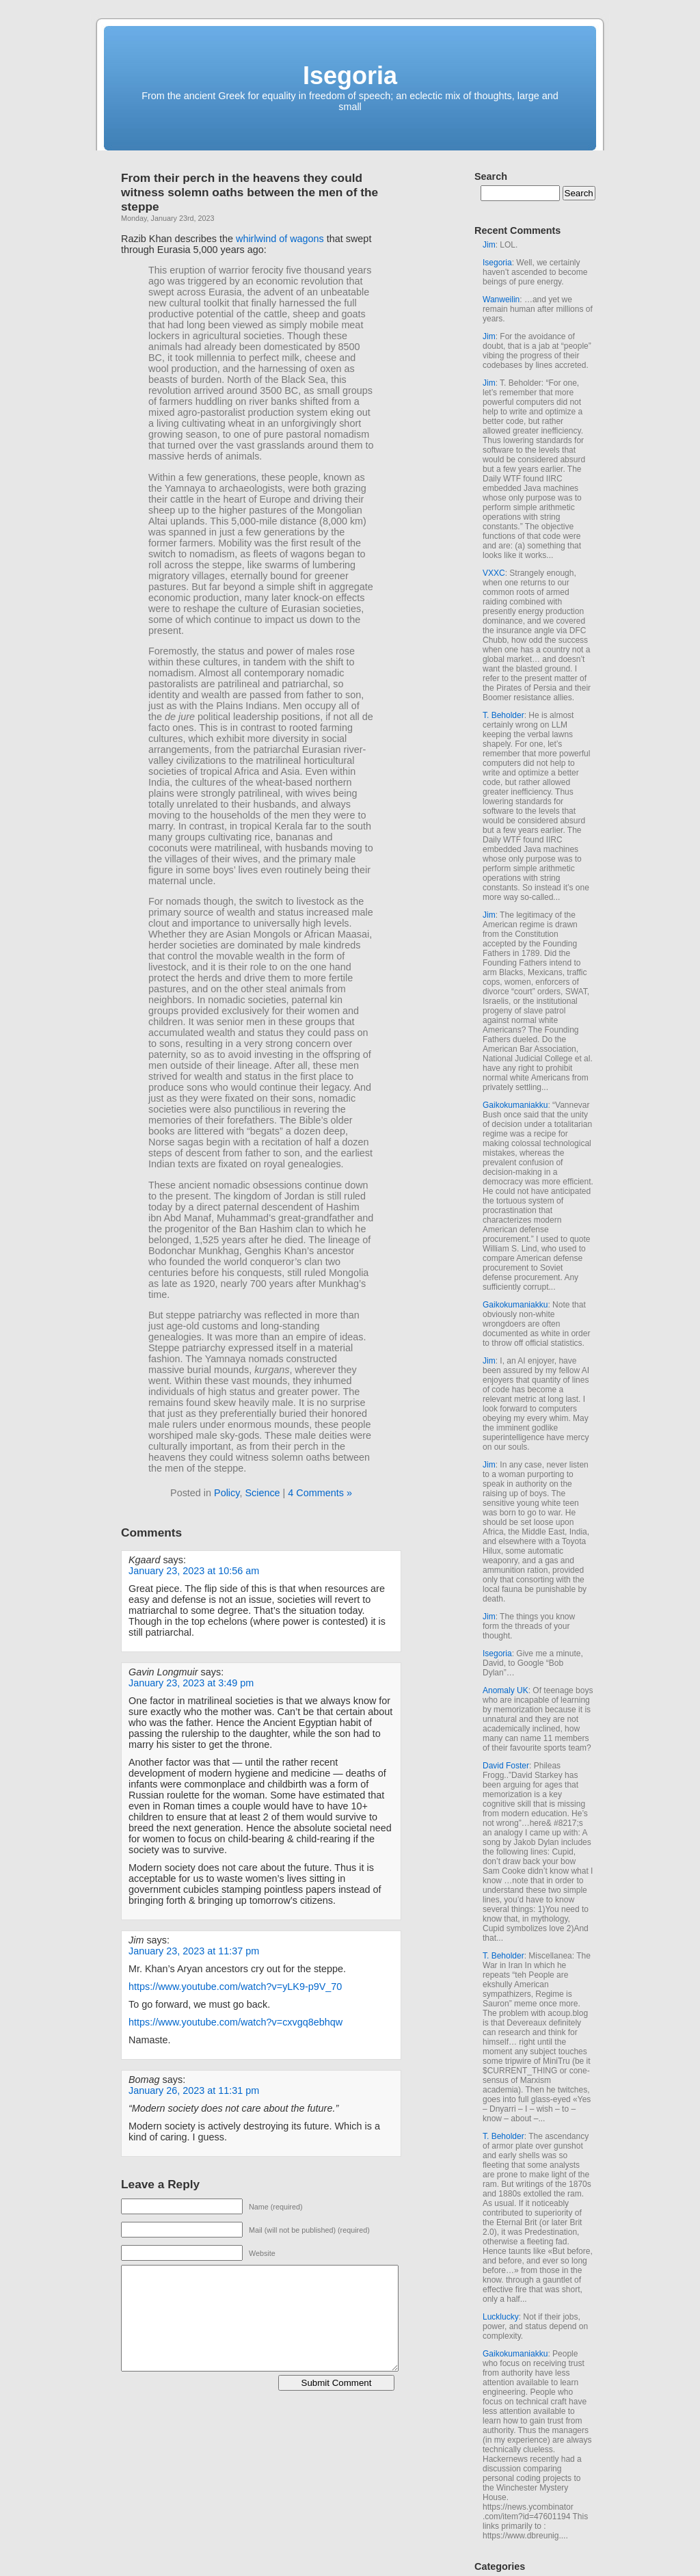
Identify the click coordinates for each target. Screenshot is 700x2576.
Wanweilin (501, 299)
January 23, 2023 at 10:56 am (194, 1570)
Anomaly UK (505, 1690)
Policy (226, 1492)
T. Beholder (503, 715)
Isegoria (350, 76)
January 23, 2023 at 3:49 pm (191, 1682)
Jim (489, 245)
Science (262, 1492)
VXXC (494, 573)
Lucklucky (501, 2317)
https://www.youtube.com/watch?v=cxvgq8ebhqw (235, 2022)
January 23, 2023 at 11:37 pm (194, 1951)
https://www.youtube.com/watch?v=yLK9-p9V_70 (235, 1986)
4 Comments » (320, 1492)
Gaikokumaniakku (515, 1105)
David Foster (506, 1765)
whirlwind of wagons (280, 238)
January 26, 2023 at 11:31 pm (194, 2090)
